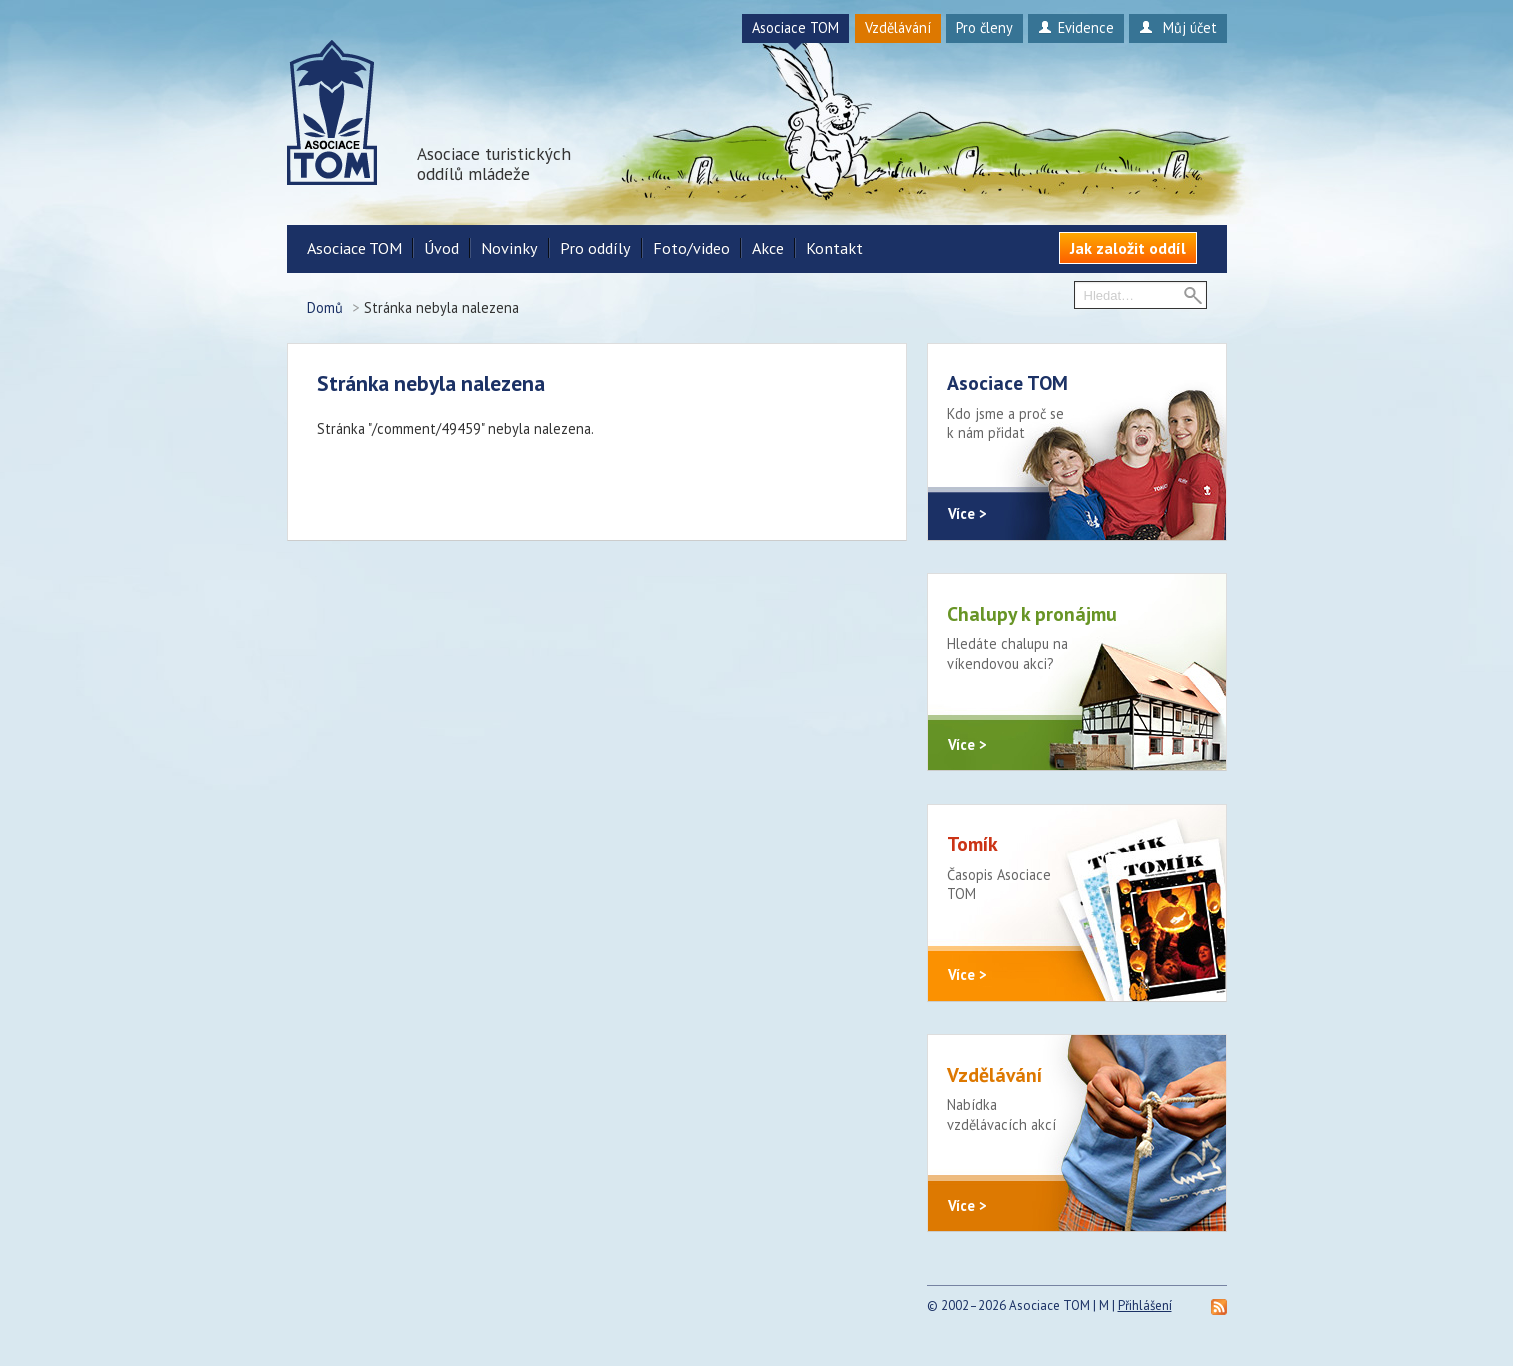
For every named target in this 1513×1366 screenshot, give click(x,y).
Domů (325, 307)
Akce (768, 248)
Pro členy (984, 27)
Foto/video (691, 248)
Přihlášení (1145, 1311)
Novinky (509, 248)
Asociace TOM (795, 27)
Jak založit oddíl (1128, 248)
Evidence (1075, 27)
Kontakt (834, 248)
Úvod (441, 248)
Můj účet (1177, 27)
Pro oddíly (595, 248)
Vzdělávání (898, 27)
